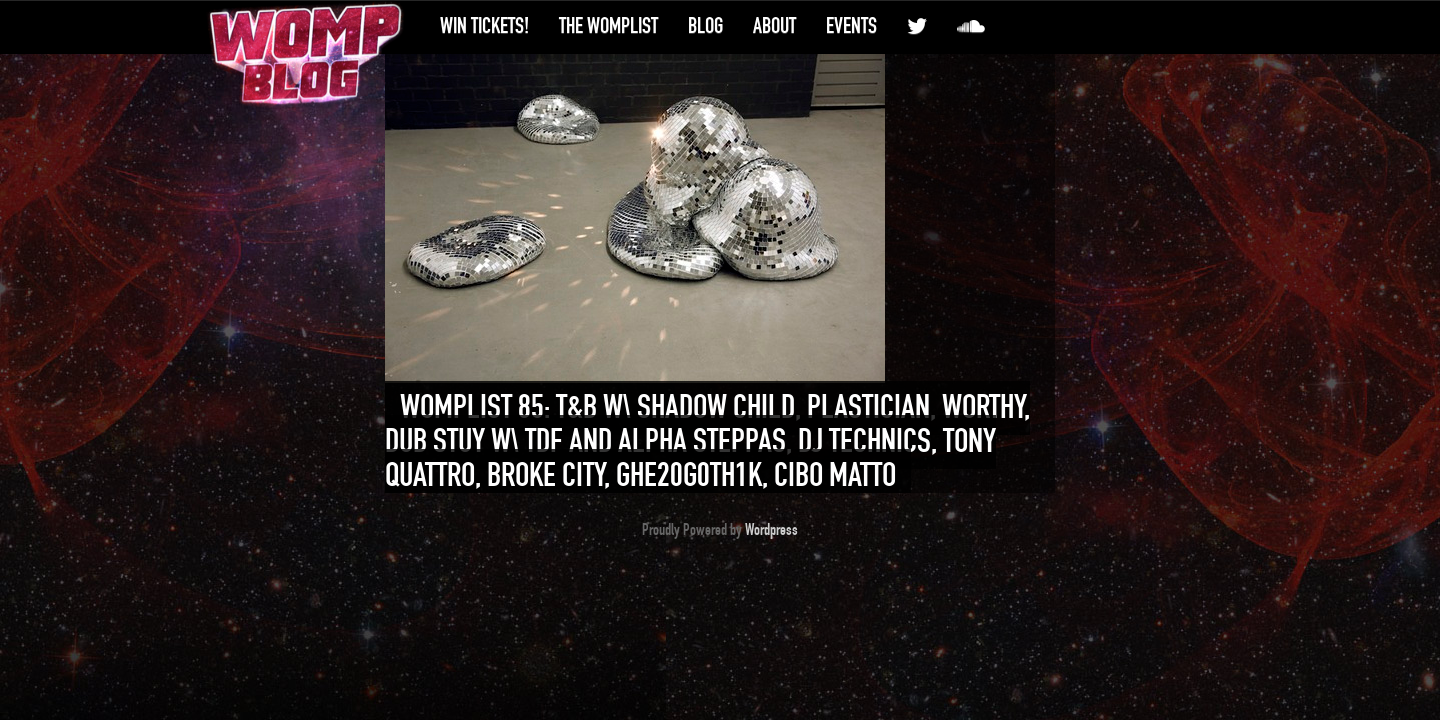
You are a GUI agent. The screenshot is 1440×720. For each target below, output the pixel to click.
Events (851, 26)
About (774, 26)
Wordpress (771, 530)
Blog (705, 26)
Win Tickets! (484, 26)
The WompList (608, 26)
